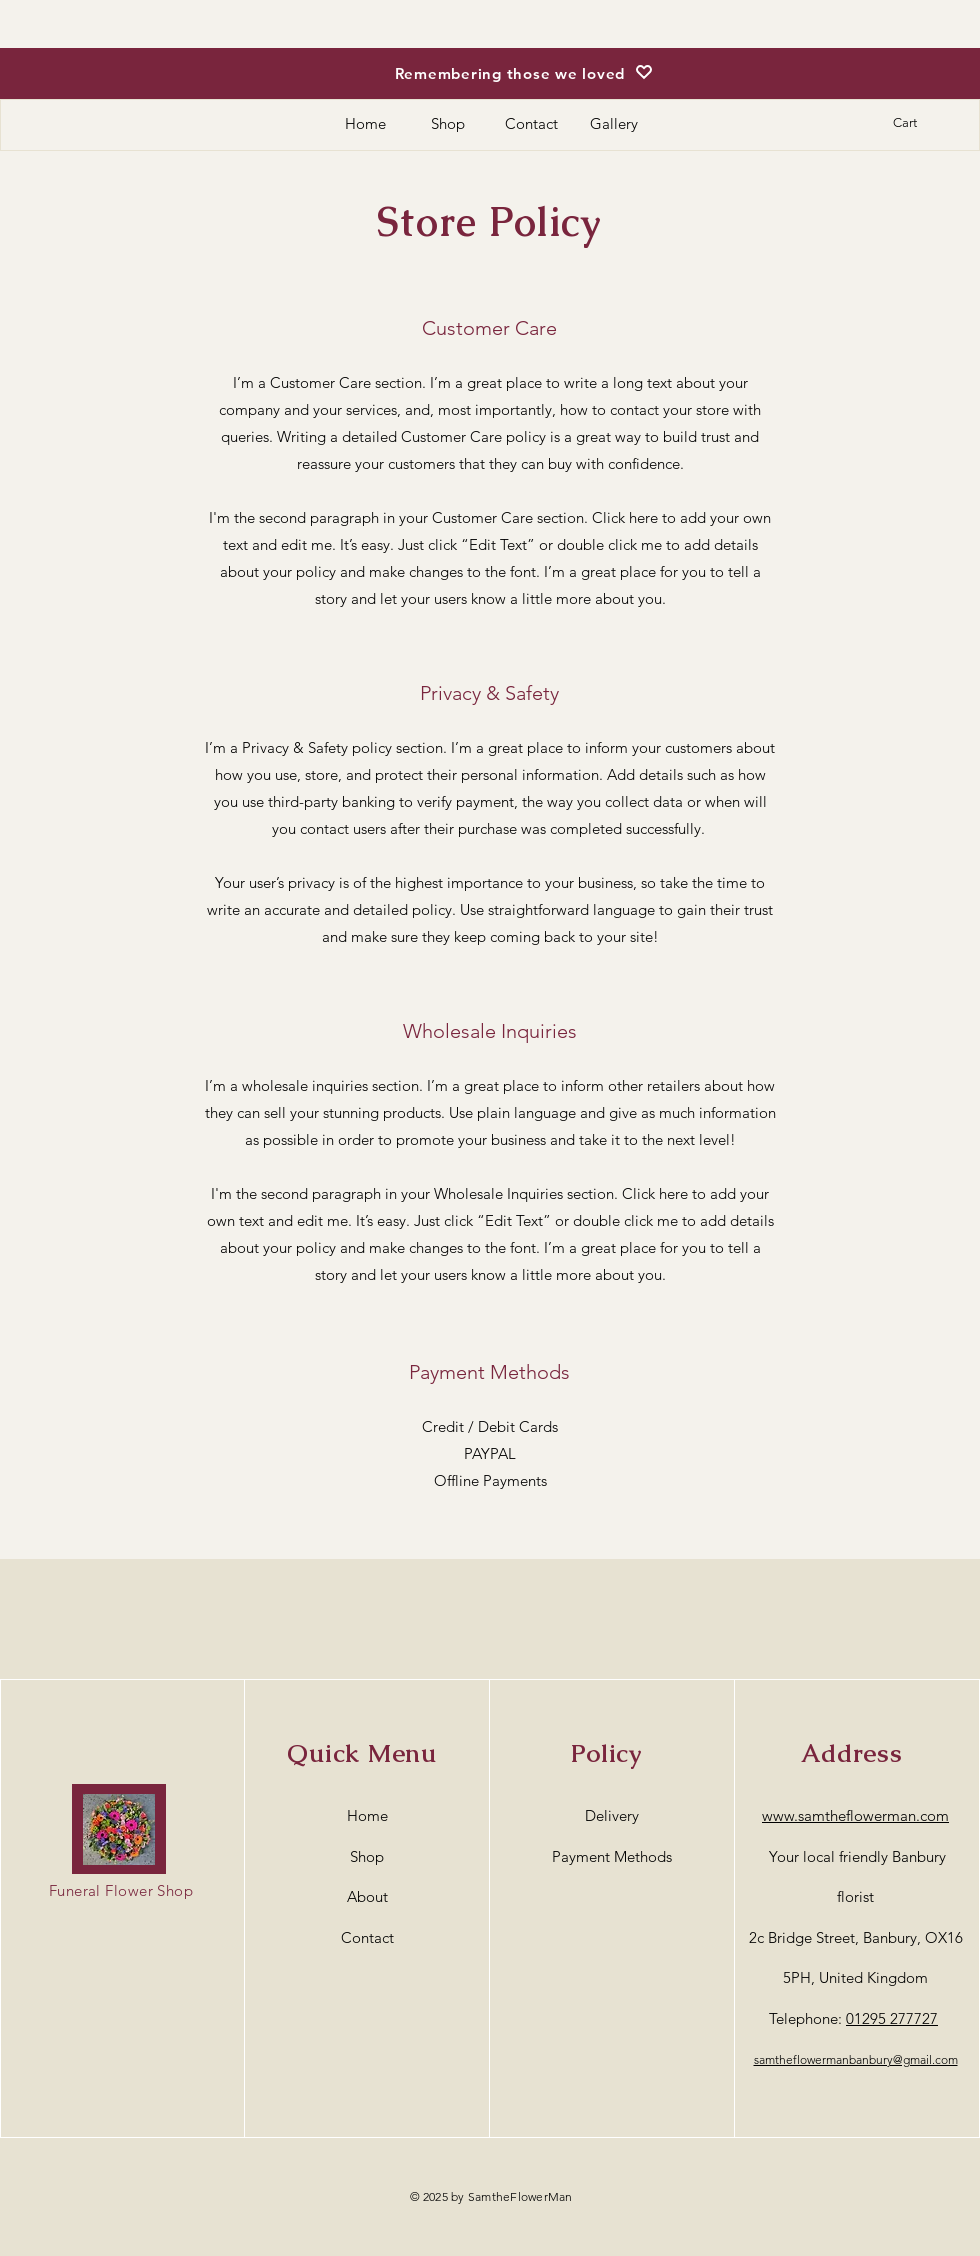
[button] (916, 122)
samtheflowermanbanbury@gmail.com (856, 2059)
